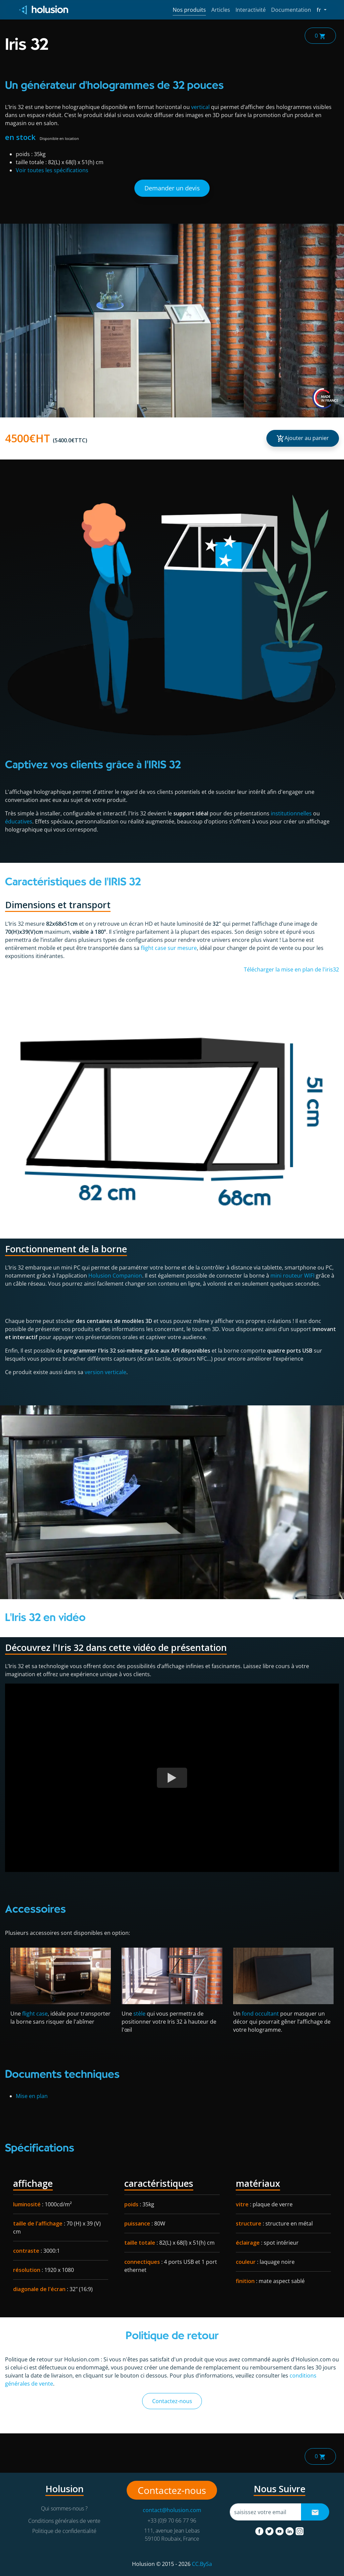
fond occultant (260, 2013)
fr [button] (321, 9)
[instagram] (300, 2530)
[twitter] (270, 2530)
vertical (200, 107)
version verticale (105, 1372)
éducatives (18, 821)
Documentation (291, 9)
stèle (139, 2013)
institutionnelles (291, 813)
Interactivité (250, 9)
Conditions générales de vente (64, 2521)
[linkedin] (290, 2530)
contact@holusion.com (172, 2510)
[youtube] (280, 2530)
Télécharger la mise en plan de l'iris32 (291, 969)
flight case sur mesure (169, 948)
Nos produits (189, 9)
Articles (220, 9)
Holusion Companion (115, 1275)
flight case (35, 2013)
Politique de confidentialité (64, 2531)
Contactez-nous (172, 2401)
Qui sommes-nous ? (64, 2508)
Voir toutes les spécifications (52, 170)
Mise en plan (32, 2096)
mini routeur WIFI (292, 1275)
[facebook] (260, 2530)
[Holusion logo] (44, 10)
